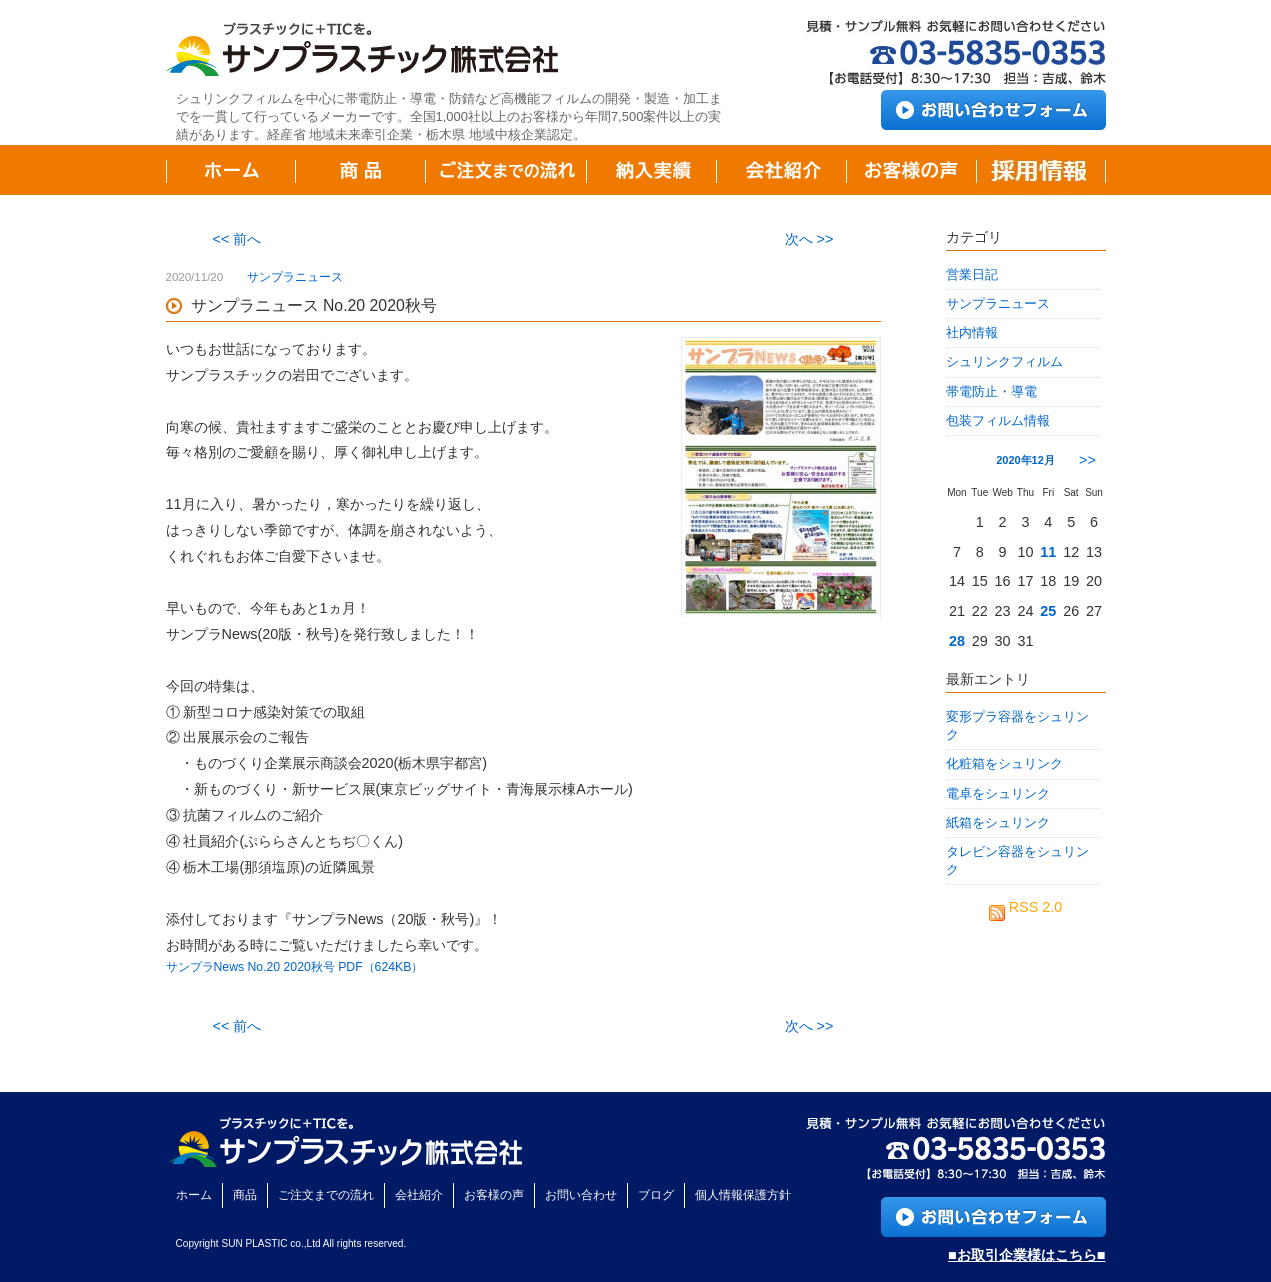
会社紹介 (419, 1195)
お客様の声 (494, 1195)
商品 (245, 1195)
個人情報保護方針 (743, 1195)
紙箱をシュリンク (998, 822)
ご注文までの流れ (326, 1195)
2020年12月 (1025, 460)
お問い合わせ (581, 1195)
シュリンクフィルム (1004, 361)
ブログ (656, 1195)
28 (957, 641)
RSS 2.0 (1026, 907)
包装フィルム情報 (998, 420)
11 (1048, 552)
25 (1048, 611)
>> (1087, 460)
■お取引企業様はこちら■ (1026, 1255)
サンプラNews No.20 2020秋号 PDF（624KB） (295, 967)
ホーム (194, 1195)
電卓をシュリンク (998, 793)
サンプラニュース (295, 277)
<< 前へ (237, 239)
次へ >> (809, 239)
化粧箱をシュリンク (1004, 763)
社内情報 (972, 332)
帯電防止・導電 (991, 391)
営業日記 (972, 274)
